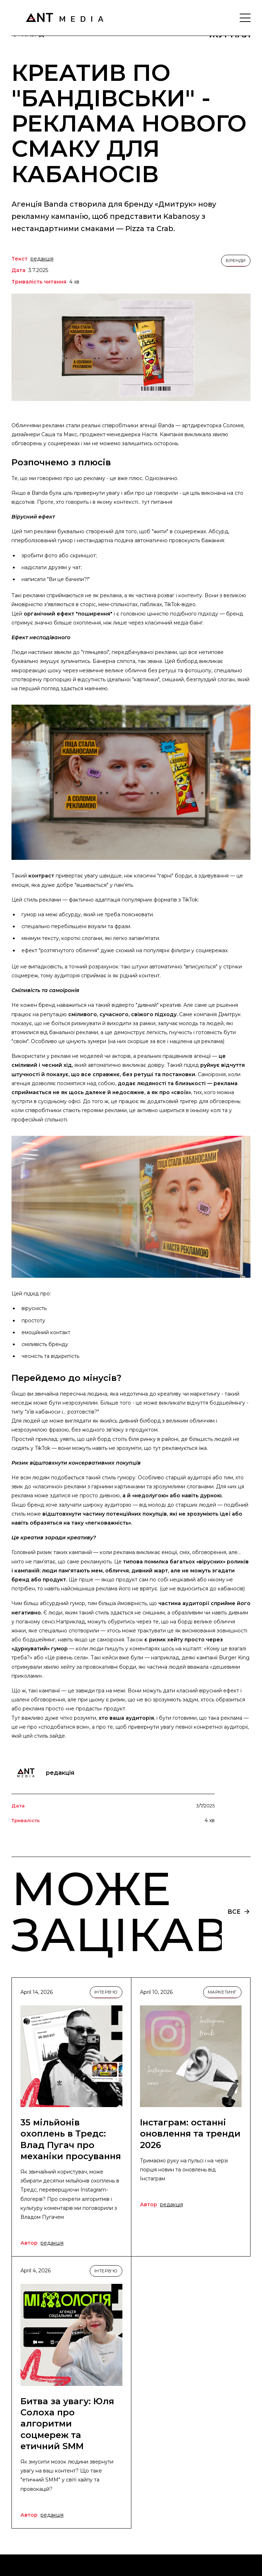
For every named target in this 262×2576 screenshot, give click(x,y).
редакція (42, 258)
